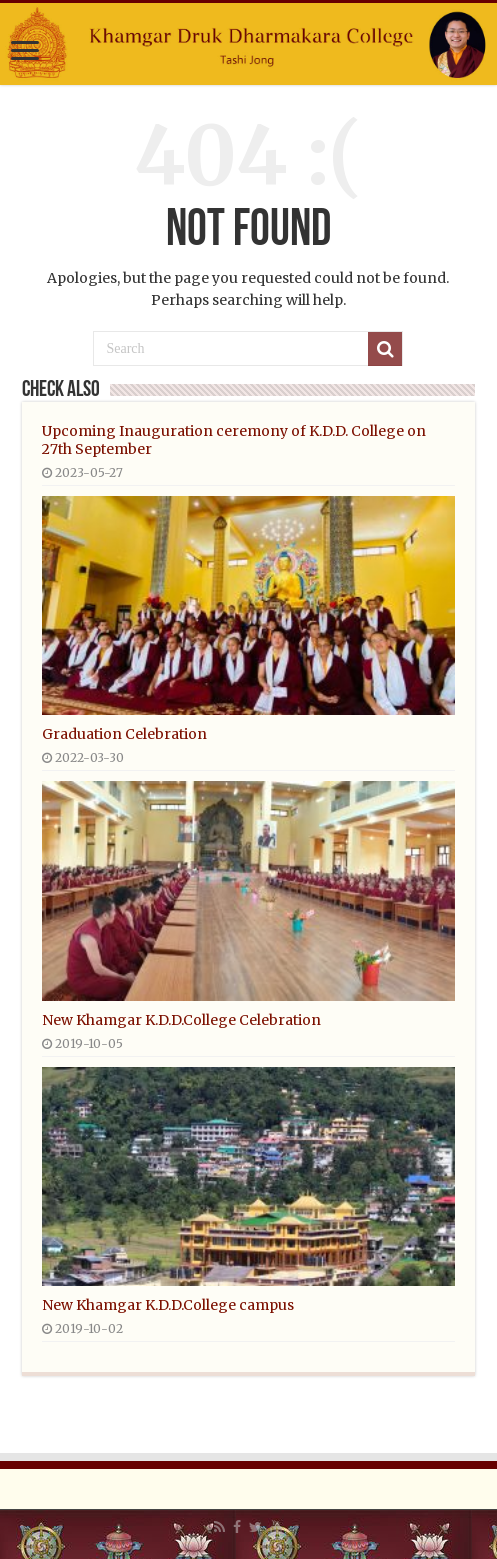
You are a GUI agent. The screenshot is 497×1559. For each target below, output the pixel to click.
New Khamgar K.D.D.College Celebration (181, 1020)
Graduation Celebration (124, 734)
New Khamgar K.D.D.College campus (168, 1305)
